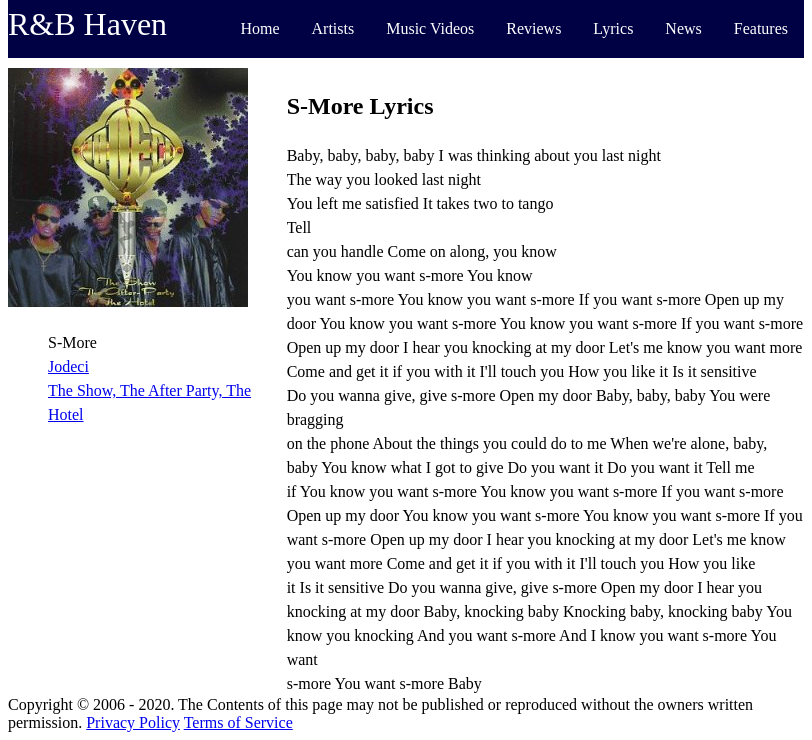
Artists (333, 28)
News (683, 28)
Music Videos (430, 28)
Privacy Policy (133, 722)
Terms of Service (238, 722)
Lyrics (613, 28)
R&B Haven (87, 24)
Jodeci (68, 366)
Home (259, 28)
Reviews (533, 28)
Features (761, 28)
